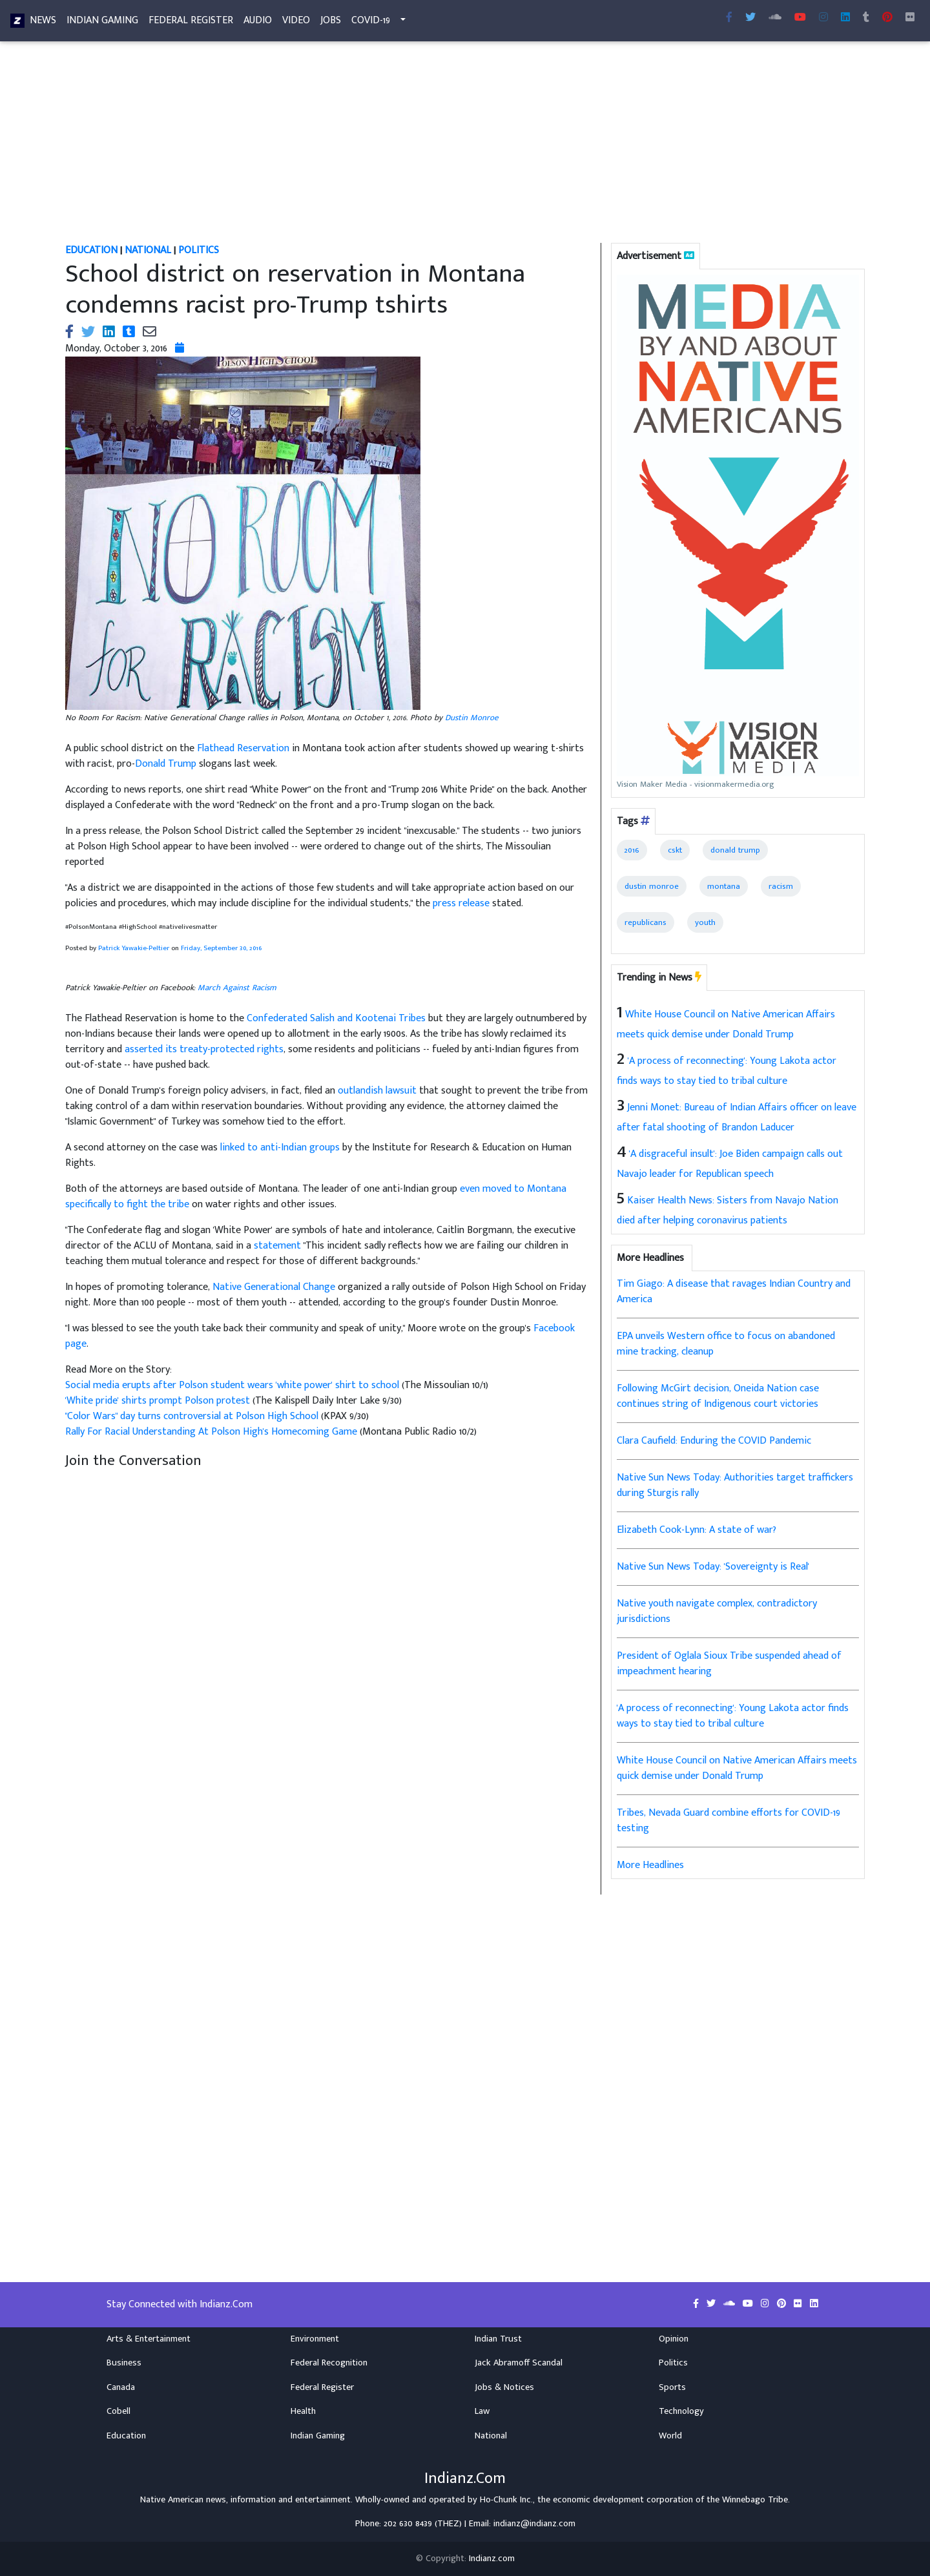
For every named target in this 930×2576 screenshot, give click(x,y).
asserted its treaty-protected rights (204, 1049)
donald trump (735, 850)
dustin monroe (652, 886)
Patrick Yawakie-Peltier (133, 948)
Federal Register (191, 23)
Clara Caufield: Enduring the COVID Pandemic (714, 1440)
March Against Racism (237, 988)
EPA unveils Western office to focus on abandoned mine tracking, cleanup (726, 1343)
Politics (673, 2363)
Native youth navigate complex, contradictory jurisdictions (717, 1611)
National (491, 2436)
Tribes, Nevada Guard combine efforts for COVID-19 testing (728, 1820)
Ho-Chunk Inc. (506, 2500)
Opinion (673, 2339)
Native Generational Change (273, 1287)
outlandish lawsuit (377, 1090)
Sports (672, 2387)
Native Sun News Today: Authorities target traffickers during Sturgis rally (735, 1485)
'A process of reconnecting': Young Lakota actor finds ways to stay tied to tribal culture (733, 1715)
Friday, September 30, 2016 (221, 948)
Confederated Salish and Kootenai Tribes (336, 1018)
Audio (257, 23)
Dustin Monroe (472, 718)
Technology (681, 2411)
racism (781, 886)
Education (126, 2436)
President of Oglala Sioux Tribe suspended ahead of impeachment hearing (729, 1663)
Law (482, 2411)
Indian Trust (498, 2339)
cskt (675, 850)
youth (705, 922)
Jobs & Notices (504, 2387)
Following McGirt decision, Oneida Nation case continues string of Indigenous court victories (718, 1396)
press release (461, 903)
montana (723, 886)
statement (277, 1245)
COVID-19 (370, 23)
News (43, 23)
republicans (645, 922)
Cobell (118, 2411)
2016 (632, 850)
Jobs (330, 23)
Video (296, 23)
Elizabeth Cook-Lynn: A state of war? (696, 1530)
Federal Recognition (329, 2363)
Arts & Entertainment (149, 2339)
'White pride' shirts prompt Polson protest (159, 1400)
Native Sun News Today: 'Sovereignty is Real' (713, 1566)
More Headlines (650, 1865)
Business (124, 2363)
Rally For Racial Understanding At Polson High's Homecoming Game (212, 1431)
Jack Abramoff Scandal (519, 2363)
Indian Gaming (102, 23)
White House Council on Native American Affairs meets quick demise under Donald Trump (737, 1768)
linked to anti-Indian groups (280, 1147)
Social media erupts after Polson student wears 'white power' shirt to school (233, 1385)
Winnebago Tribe (755, 2500)
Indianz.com (492, 2558)
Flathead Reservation (243, 748)
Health (303, 2411)
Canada (121, 2387)
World (670, 2436)
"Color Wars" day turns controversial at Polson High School (193, 1416)
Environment (315, 2339)
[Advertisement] (443, 147)
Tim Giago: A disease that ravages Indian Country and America (734, 1291)
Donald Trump (165, 764)
